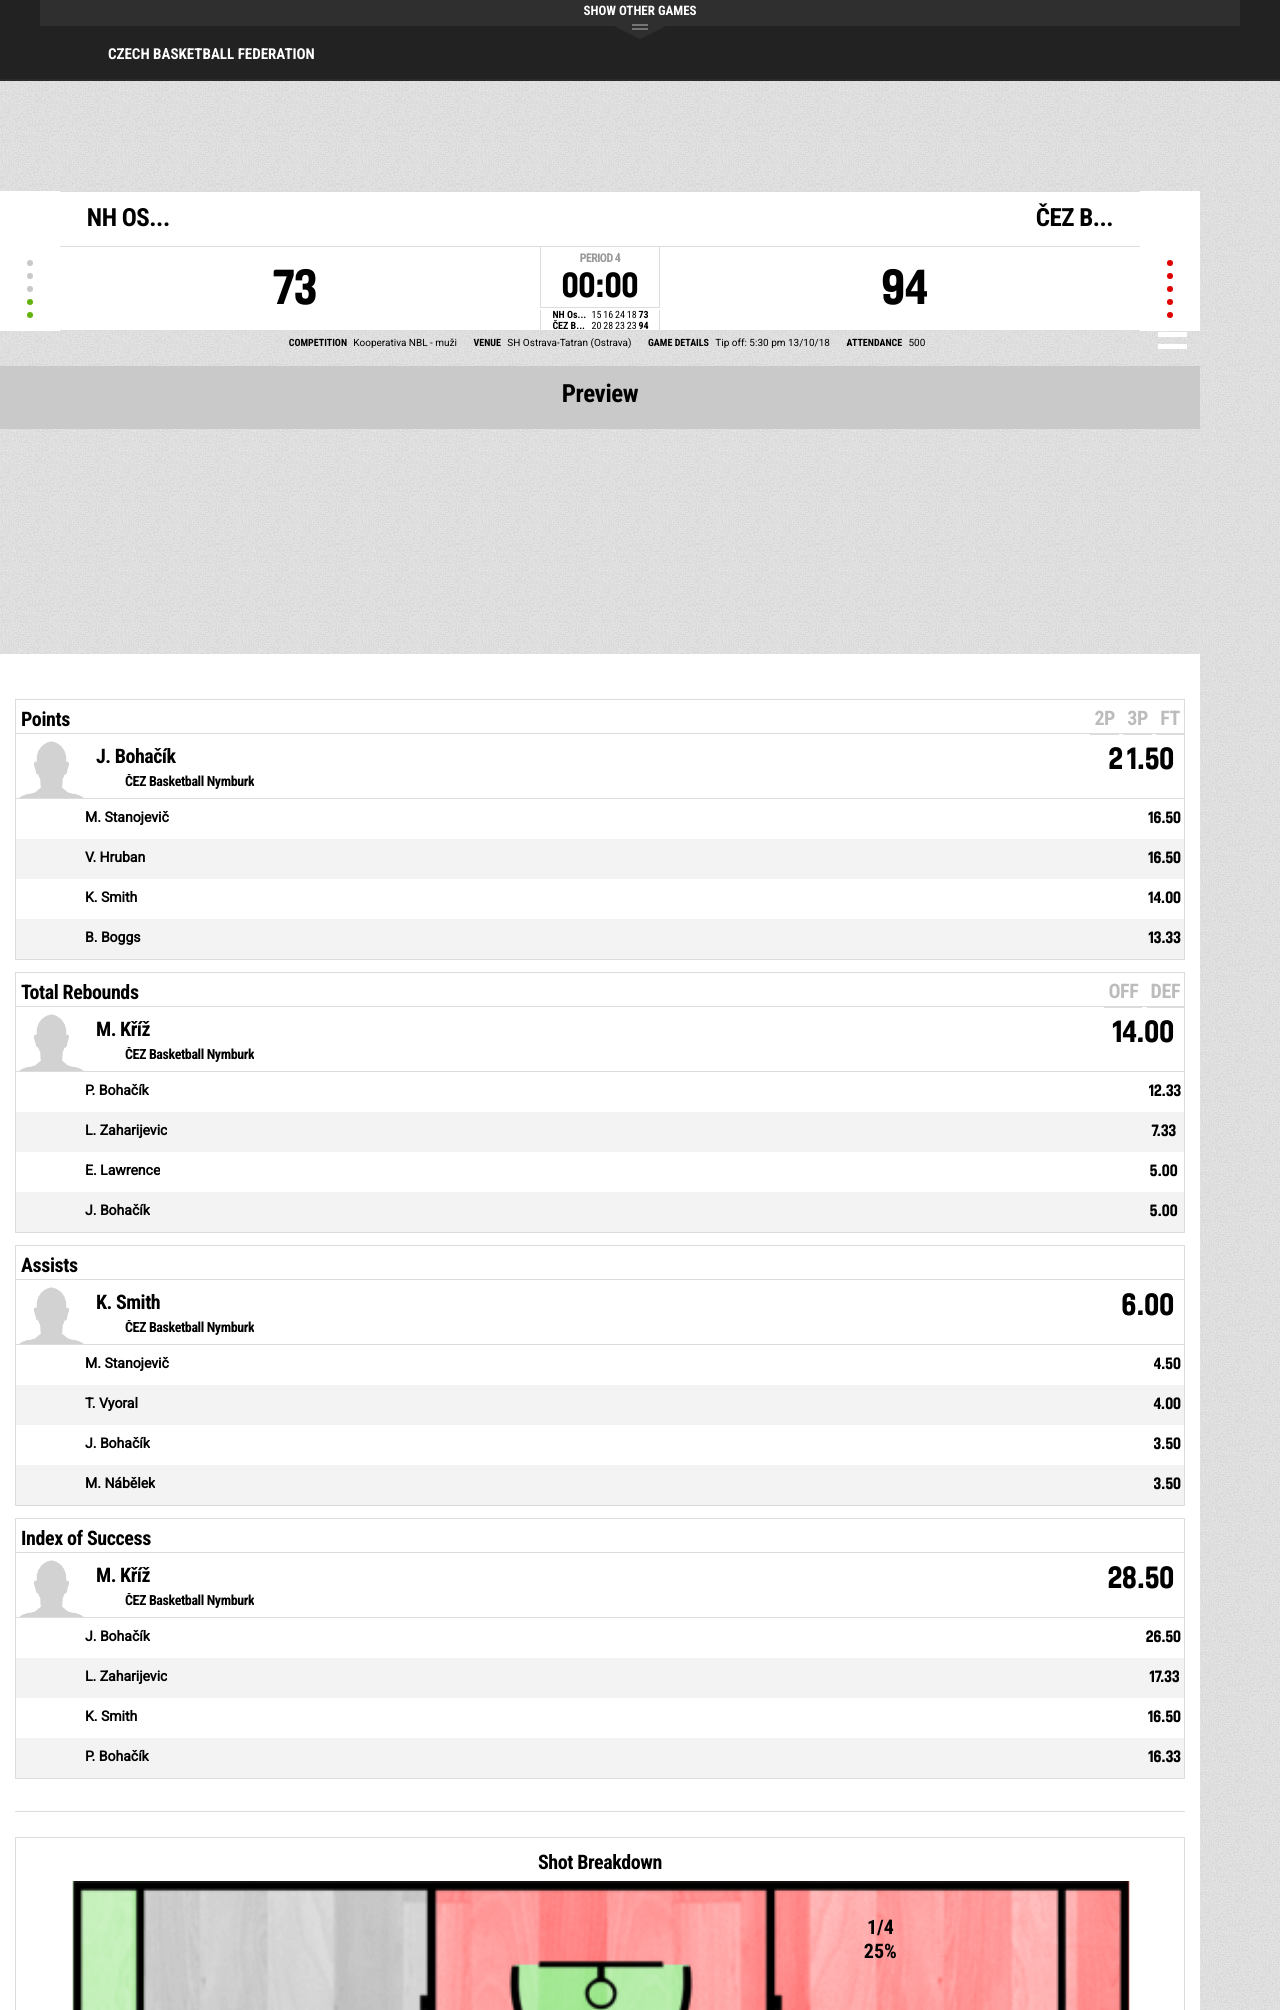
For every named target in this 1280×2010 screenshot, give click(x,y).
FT (1170, 718)
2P (1104, 718)
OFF (1123, 991)
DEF (1165, 991)
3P (1137, 718)
